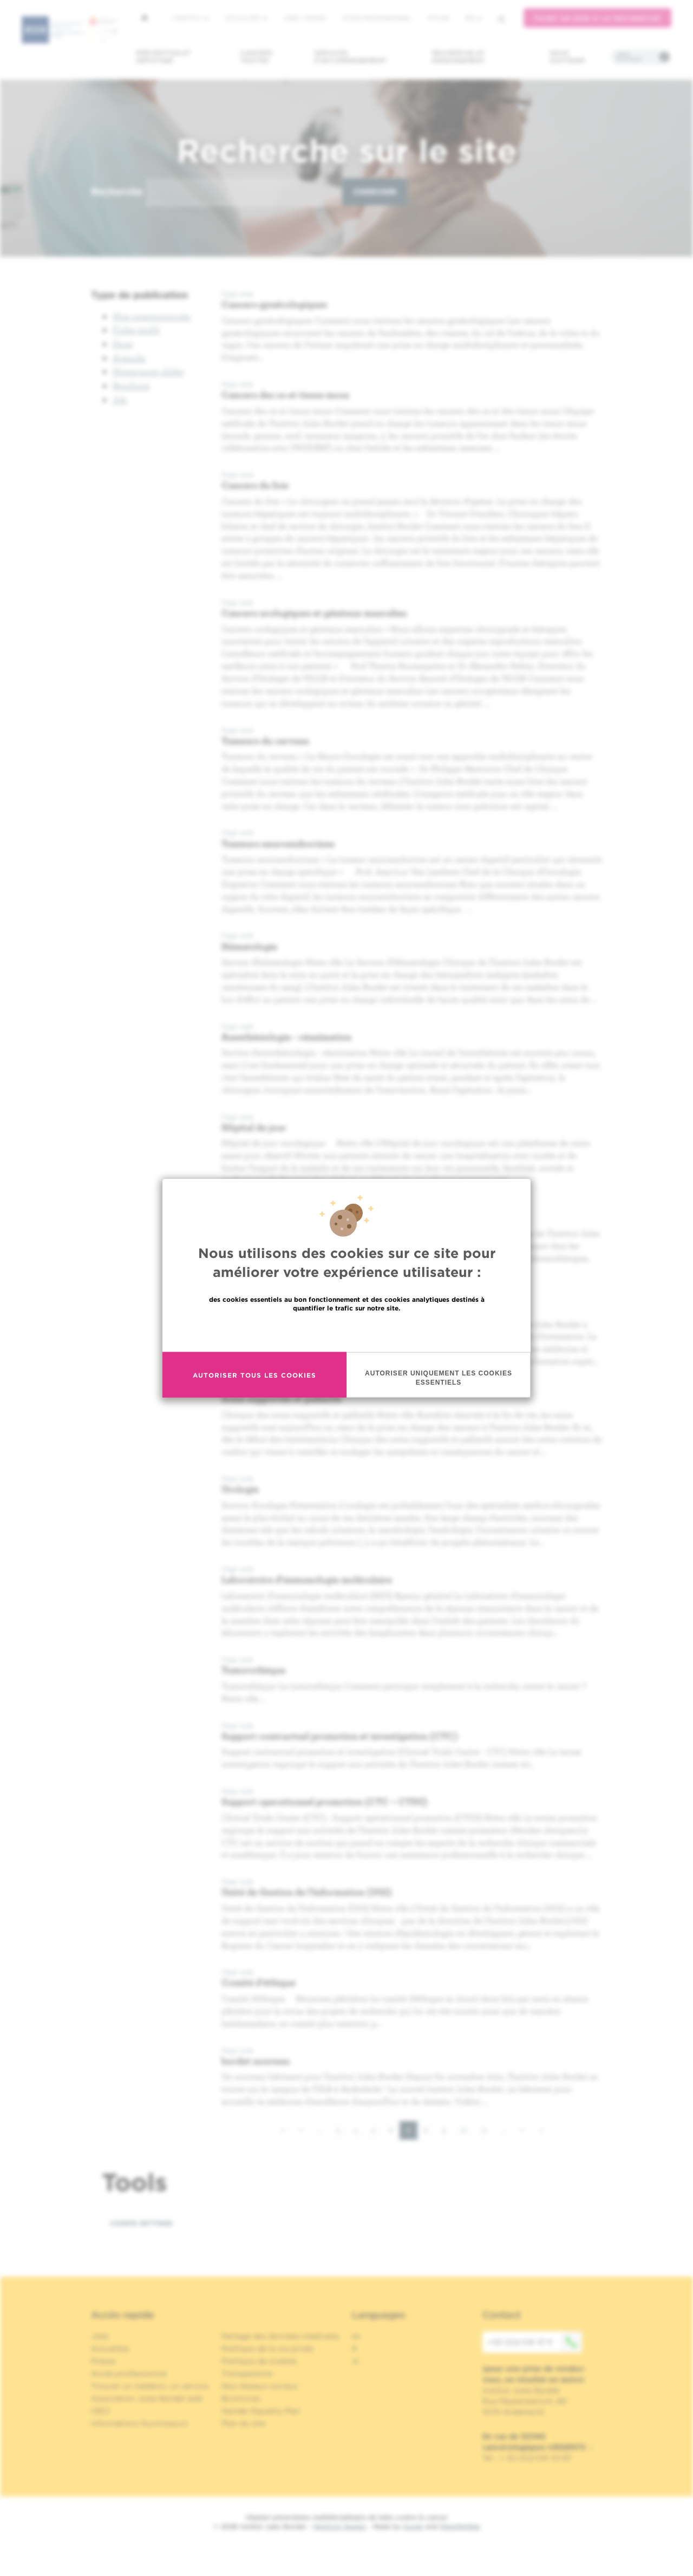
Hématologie (249, 946)
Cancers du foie (255, 485)
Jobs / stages (304, 18)
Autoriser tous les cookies (254, 1375)
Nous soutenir (567, 56)
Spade (413, 2526)
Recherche (117, 191)
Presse (103, 2361)
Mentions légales (339, 2526)
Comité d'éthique (258, 1982)
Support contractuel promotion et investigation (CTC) (339, 1736)
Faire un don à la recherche (597, 18)
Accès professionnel (376, 18)
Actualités (246, 18)
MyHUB (438, 18)
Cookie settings (141, 2223)
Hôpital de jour (253, 1127)
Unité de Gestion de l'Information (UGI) (306, 1891)
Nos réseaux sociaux (259, 2386)
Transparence (246, 2373)
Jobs (100, 2336)
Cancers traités (256, 56)
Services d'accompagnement (350, 56)
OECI (100, 2411)
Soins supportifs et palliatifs (281, 1398)
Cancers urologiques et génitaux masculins (314, 612)
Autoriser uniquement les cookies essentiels (438, 1377)
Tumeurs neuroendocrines (278, 843)
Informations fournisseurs (139, 2423)
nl (355, 2361)
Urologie (240, 1489)
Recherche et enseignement (458, 56)
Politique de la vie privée (267, 2348)
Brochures (240, 2398)
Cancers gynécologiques (274, 304)
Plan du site (243, 2423)
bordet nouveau (255, 2060)
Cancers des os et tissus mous (285, 394)
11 (487, 2129)
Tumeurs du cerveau (265, 740)
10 (467, 2129)
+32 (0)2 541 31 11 (535, 2342)
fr (474, 18)
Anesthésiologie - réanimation (286, 1036)
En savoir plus (346, 1331)
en (356, 2336)
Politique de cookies (259, 2361)
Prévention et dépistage (163, 56)
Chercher (374, 191)
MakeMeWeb (460, 2526)
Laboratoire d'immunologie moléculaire (306, 1579)
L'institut (190, 18)
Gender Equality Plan (260, 2411)
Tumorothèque (253, 1669)
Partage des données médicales (280, 2336)
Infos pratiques (629, 56)
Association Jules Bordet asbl (146, 2398)
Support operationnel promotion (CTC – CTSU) (324, 1801)
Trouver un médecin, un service (149, 2386)
